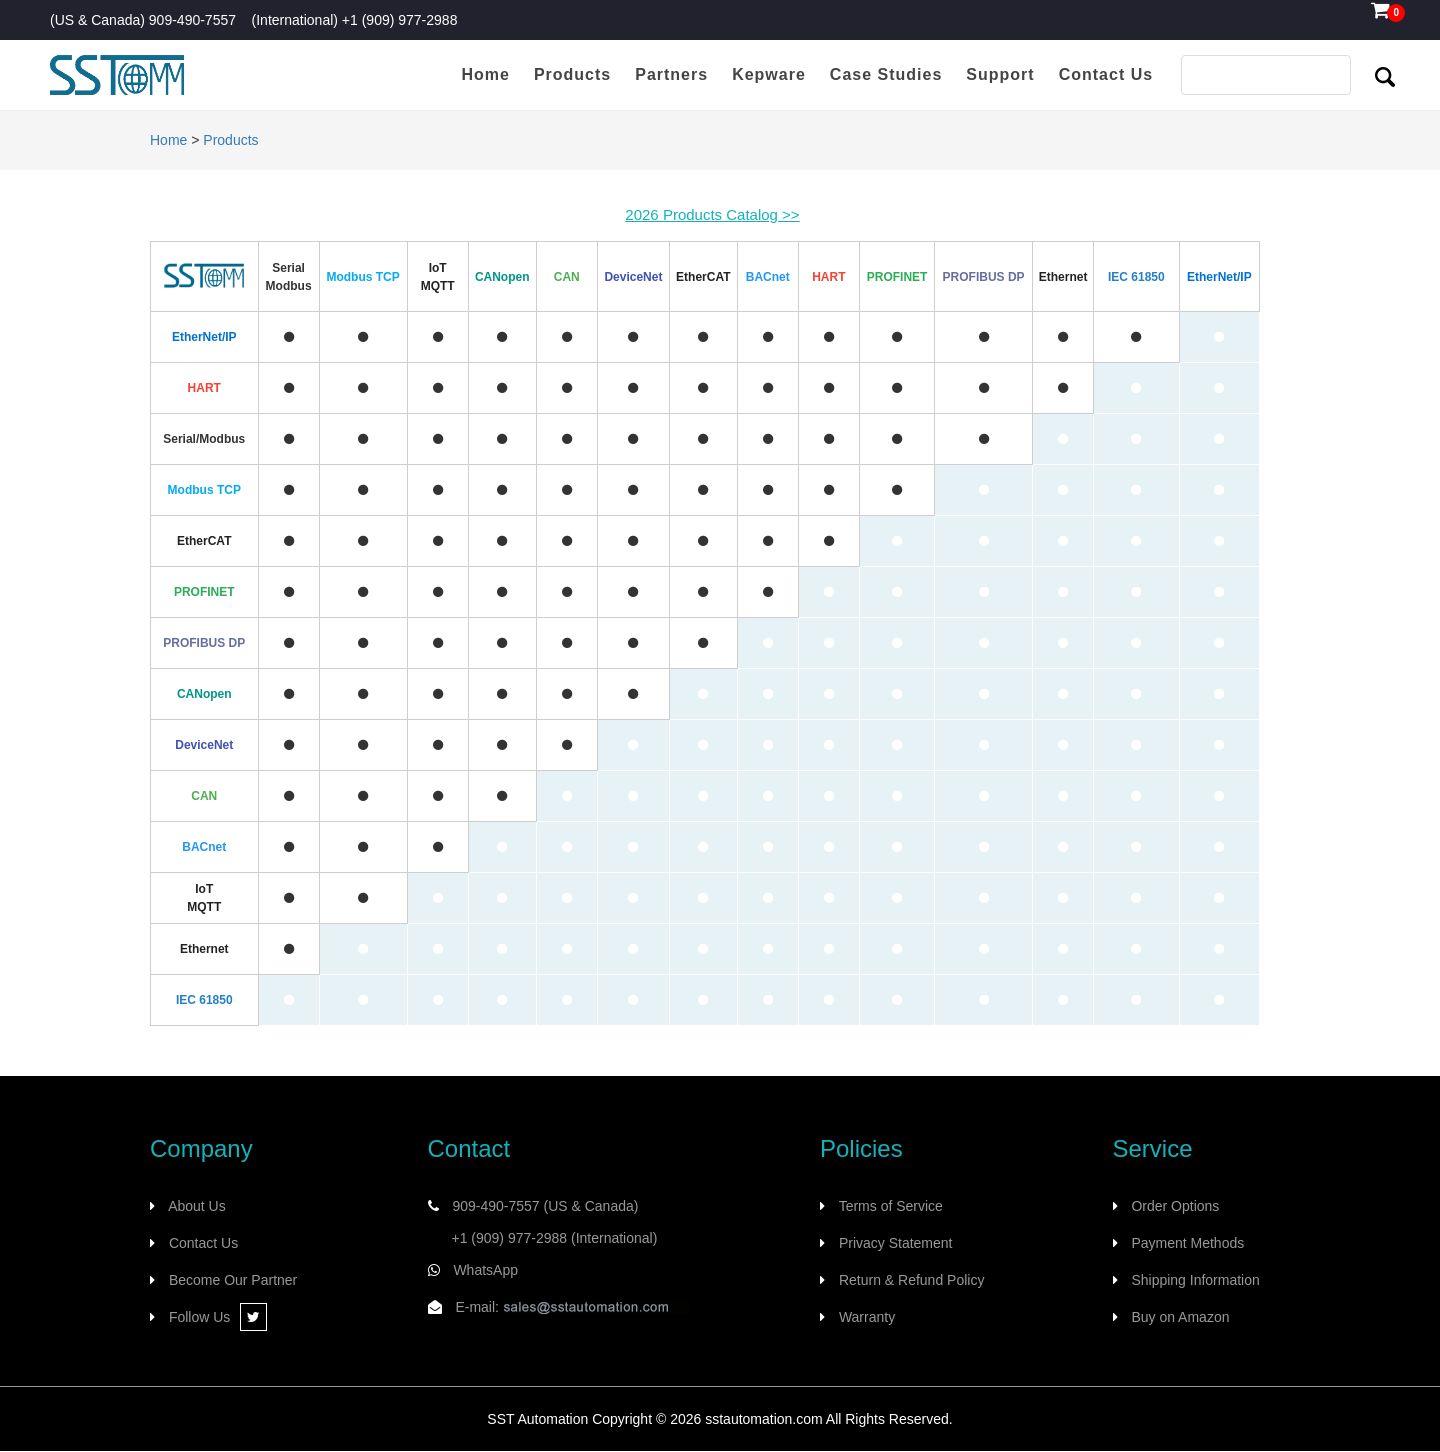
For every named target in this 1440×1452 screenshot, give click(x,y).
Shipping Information (1195, 1280)
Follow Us (218, 1317)
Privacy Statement (896, 1243)
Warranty (867, 1317)
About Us (197, 1206)
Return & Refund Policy (912, 1280)
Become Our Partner (233, 1280)
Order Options (1175, 1206)
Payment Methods (1187, 1243)
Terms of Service (891, 1206)
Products (230, 140)
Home (168, 140)
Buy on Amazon (1180, 1317)
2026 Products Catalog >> (712, 214)
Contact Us (203, 1243)
